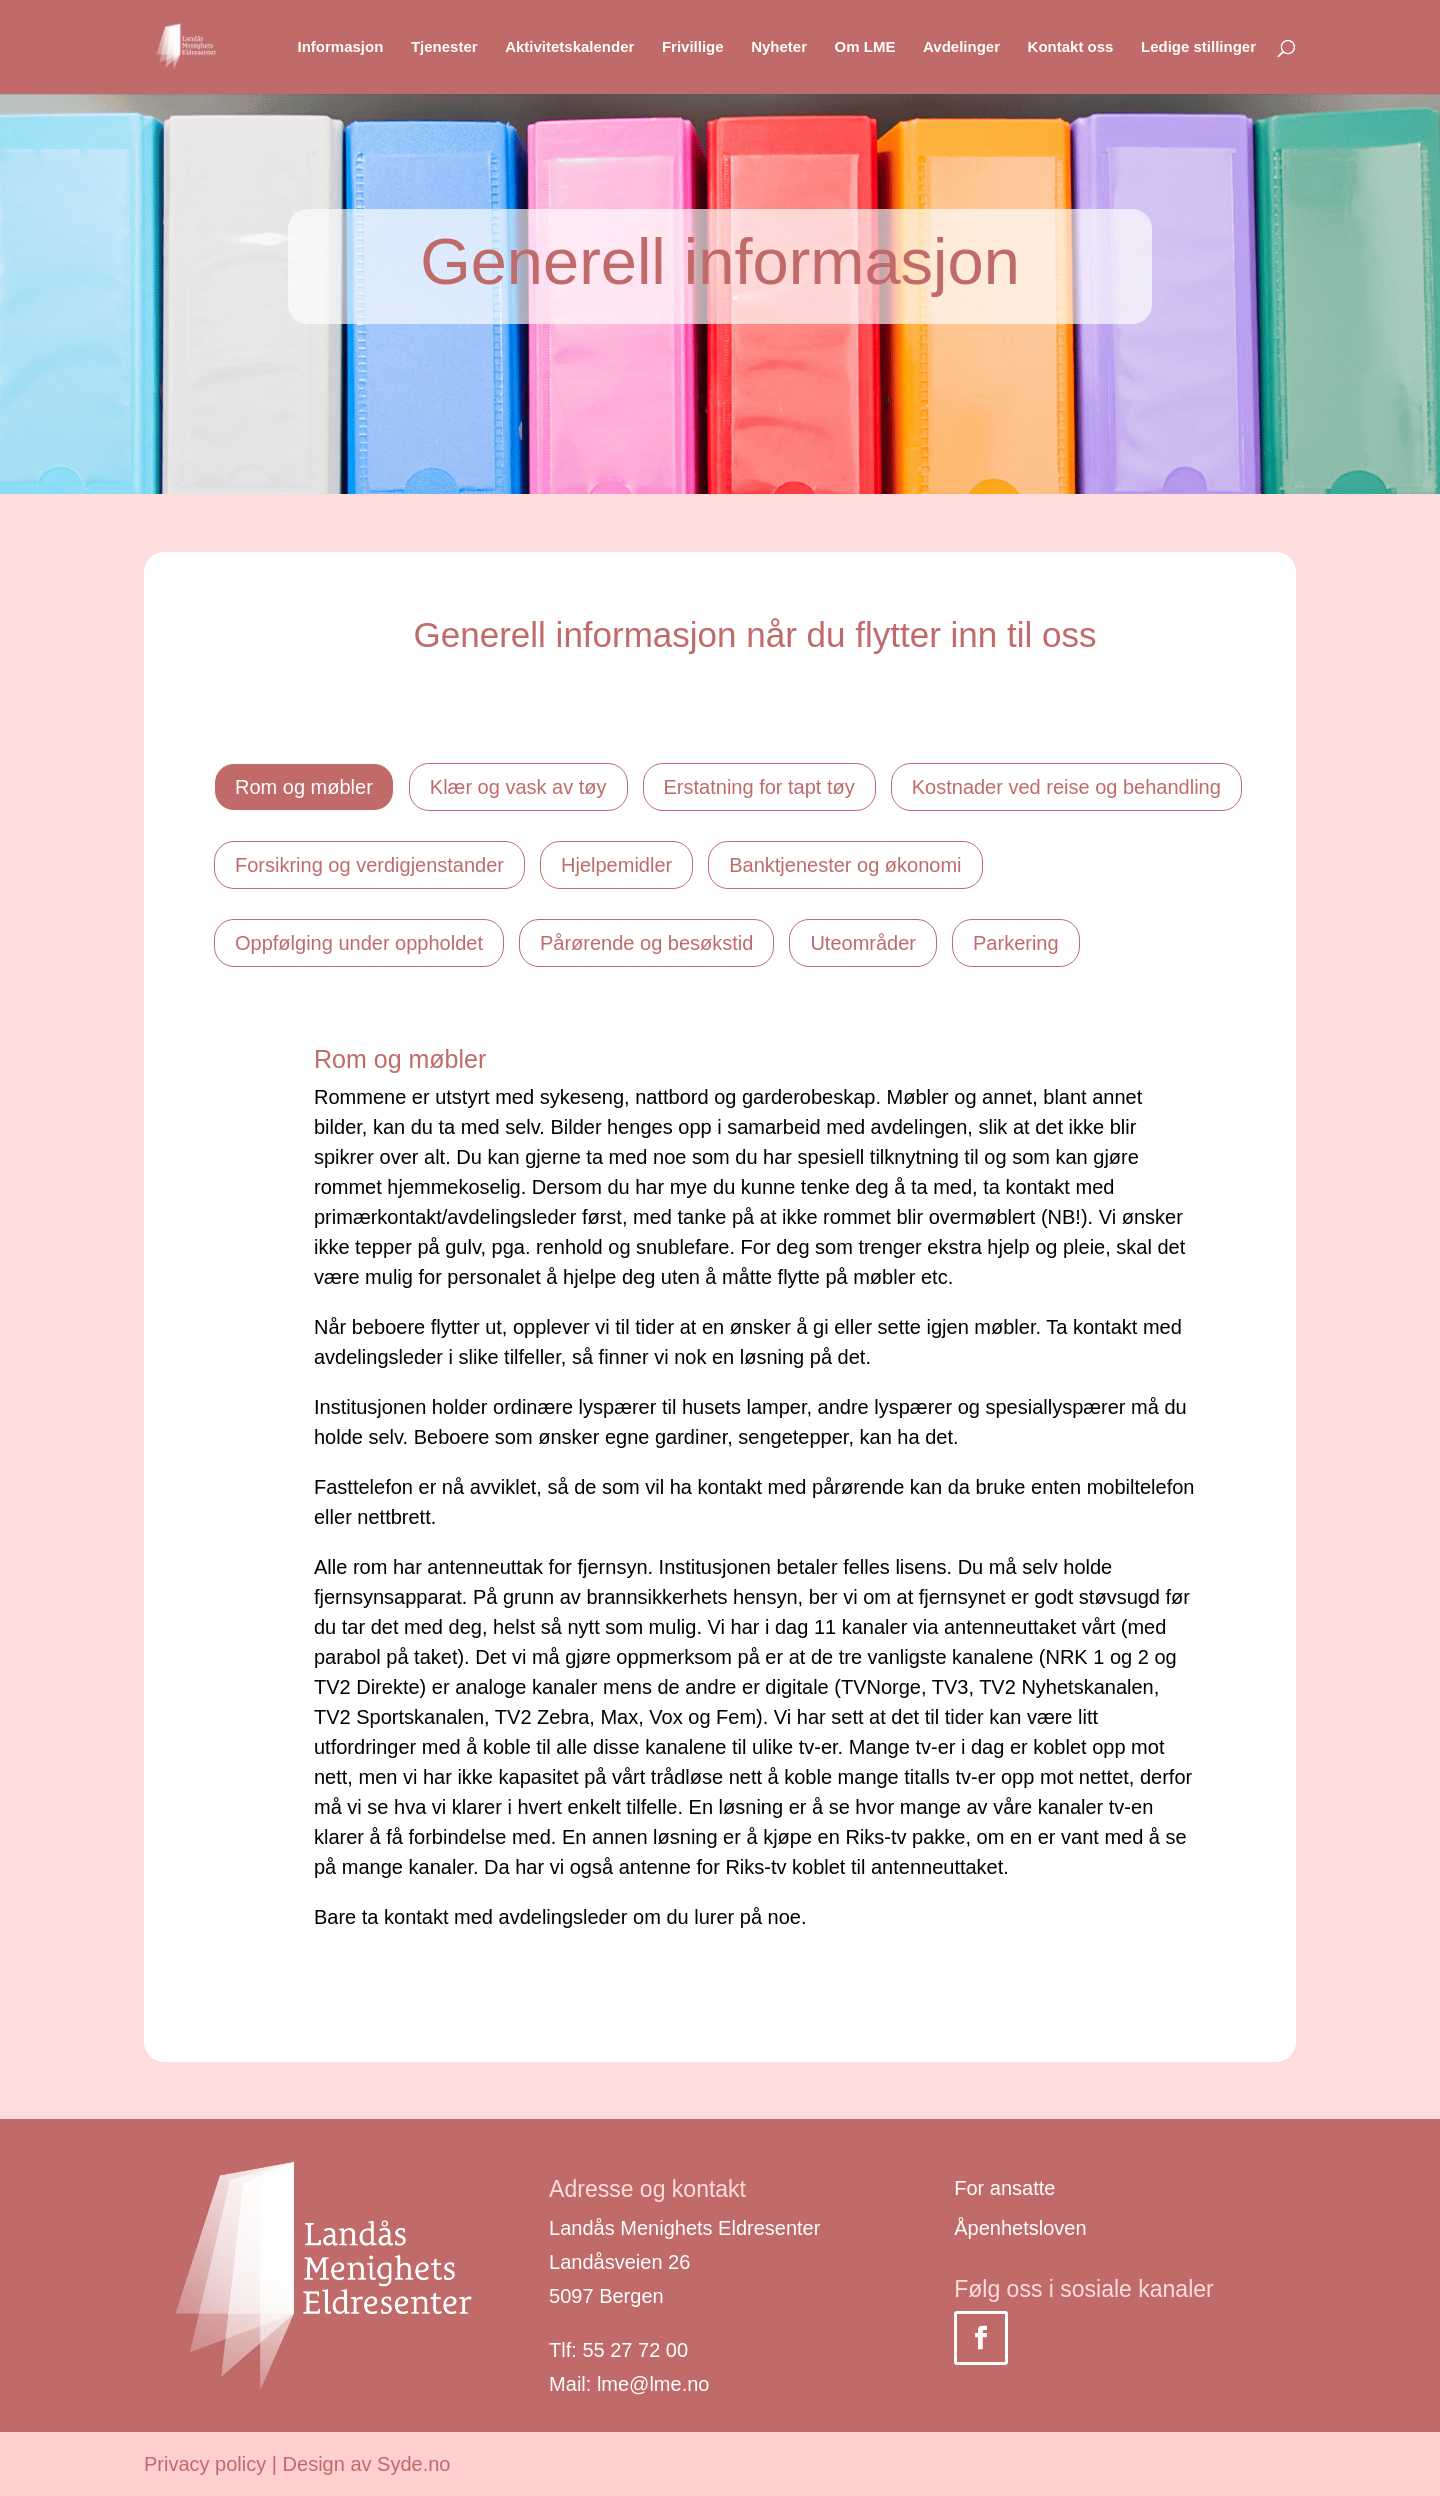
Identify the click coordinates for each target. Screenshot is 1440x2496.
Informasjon (340, 47)
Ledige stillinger (1198, 47)
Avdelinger (961, 47)
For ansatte (1004, 2188)
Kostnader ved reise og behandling (1066, 787)
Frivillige (693, 47)
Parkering (1016, 943)
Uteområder (863, 943)
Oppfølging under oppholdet (359, 943)
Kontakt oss (1071, 47)
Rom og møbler (304, 787)
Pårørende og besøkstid (646, 943)
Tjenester (444, 47)
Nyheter (779, 47)
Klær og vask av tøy (518, 787)
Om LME (865, 47)
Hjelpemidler (616, 865)
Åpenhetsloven (1020, 2228)
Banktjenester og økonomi (845, 865)
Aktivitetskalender (569, 47)
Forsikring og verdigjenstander (369, 865)
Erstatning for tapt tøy (759, 787)
